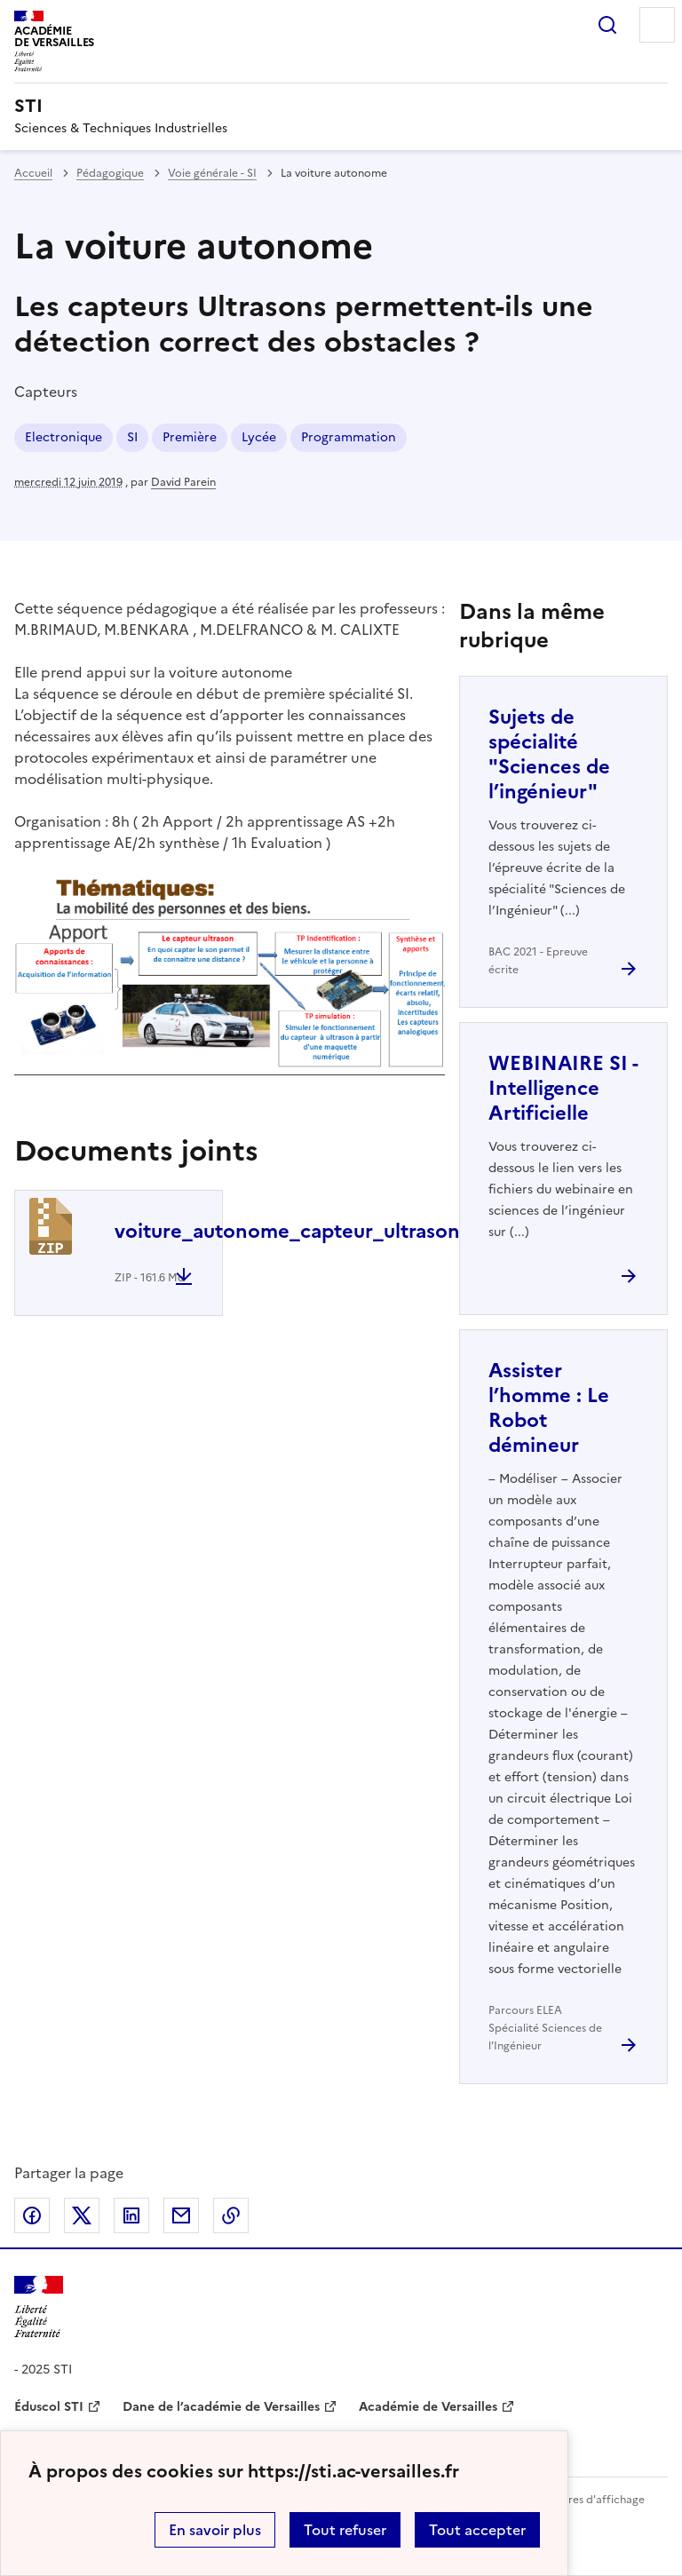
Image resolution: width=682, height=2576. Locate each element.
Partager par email (181, 2215)
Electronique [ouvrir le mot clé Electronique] (63, 437)
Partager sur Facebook (32, 2215)
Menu (657, 25)
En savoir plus (215, 2529)
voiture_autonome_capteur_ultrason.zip (304, 1231)
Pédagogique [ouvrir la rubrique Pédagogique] (110, 173)
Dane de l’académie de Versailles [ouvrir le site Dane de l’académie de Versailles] (221, 2407)
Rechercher (607, 25)
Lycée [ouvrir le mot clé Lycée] (259, 437)
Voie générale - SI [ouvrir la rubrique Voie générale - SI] (212, 173)
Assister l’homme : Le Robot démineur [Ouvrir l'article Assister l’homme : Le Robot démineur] (548, 1408)
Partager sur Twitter (81, 2215)
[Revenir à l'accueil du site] (38, 2307)
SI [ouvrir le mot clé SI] (132, 437)
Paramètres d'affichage (585, 2500)
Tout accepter (477, 2529)
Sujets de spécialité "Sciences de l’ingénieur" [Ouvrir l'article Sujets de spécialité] (549, 754)
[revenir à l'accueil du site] (341, 105)
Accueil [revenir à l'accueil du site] (33, 173)
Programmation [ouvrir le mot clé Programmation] (348, 437)
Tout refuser (345, 2529)
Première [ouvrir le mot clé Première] (190, 437)
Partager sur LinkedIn (131, 2215)
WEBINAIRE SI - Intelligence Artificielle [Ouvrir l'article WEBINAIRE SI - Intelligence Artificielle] (563, 1088)
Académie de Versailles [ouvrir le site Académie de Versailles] (428, 2407)
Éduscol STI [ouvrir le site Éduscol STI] (48, 2407)
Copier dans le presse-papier (231, 2215)
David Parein (183, 482)
